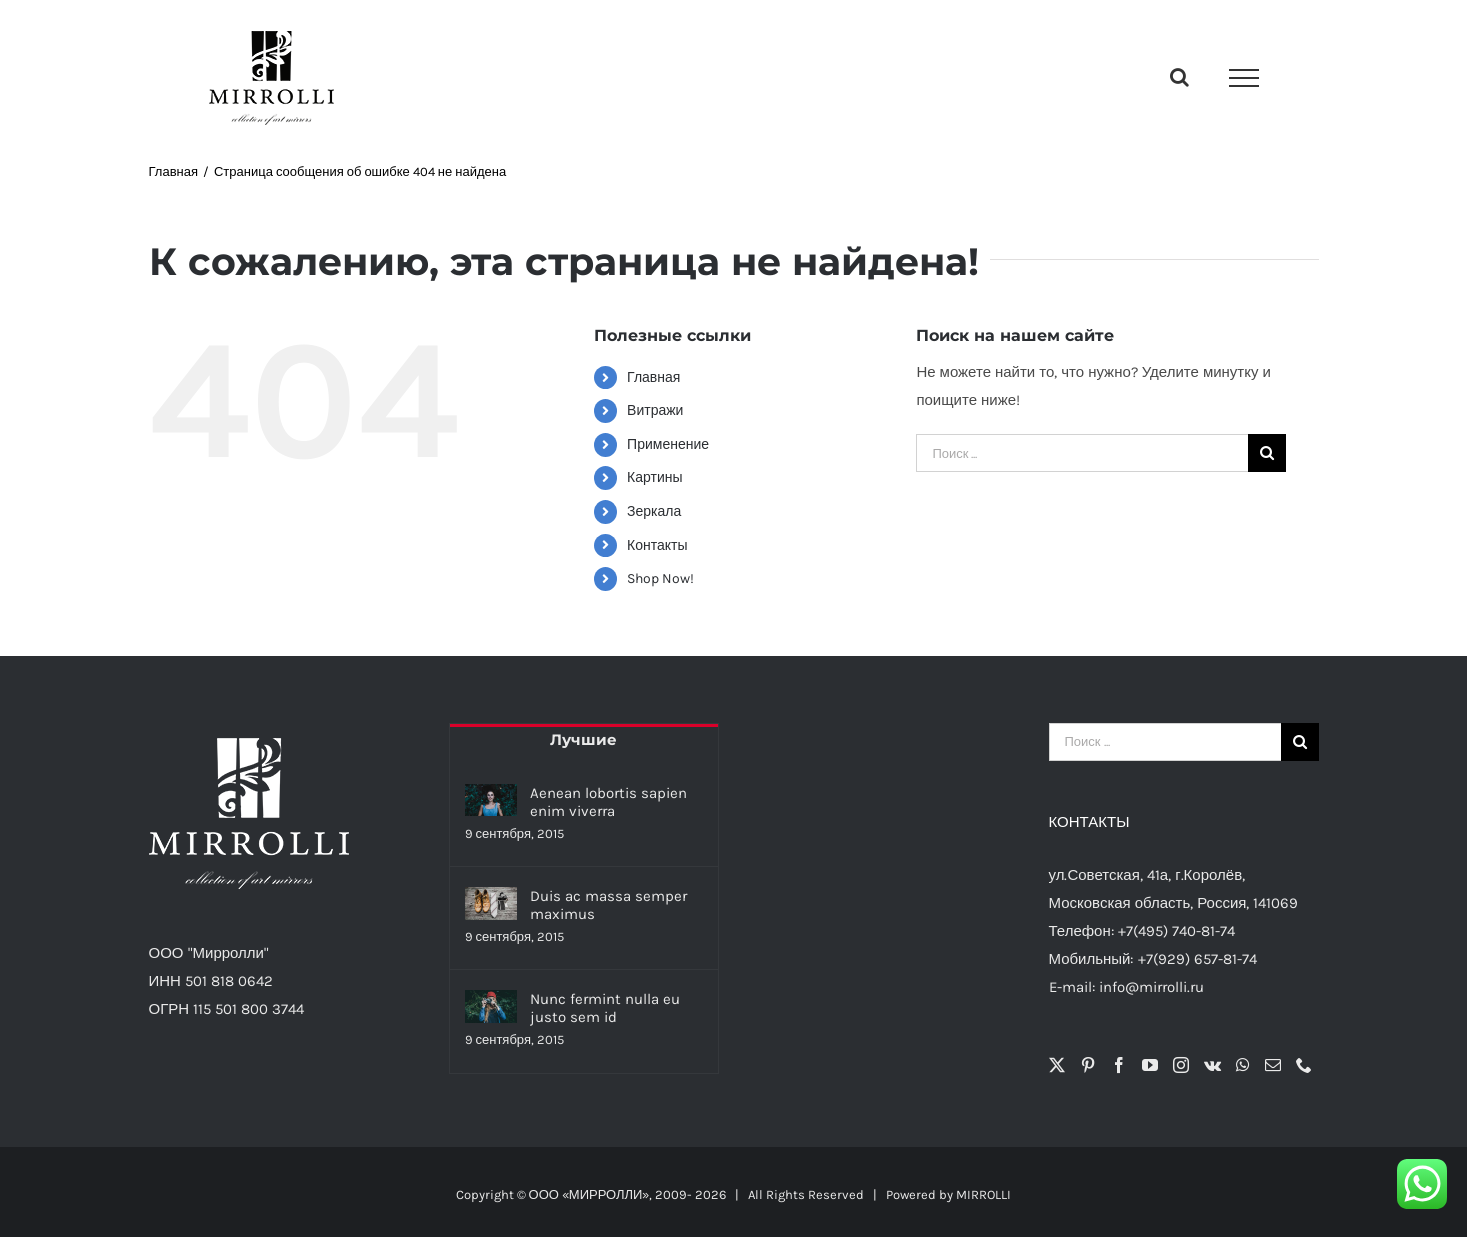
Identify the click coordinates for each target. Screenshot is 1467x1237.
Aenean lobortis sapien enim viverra (608, 802)
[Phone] (1304, 1065)
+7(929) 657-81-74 (1197, 959)
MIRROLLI (983, 1194)
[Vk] (1212, 1065)
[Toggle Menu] (1244, 78)
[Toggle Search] (1179, 77)
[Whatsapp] (1243, 1065)
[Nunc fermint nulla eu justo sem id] (491, 1006)
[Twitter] (1057, 1065)
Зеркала (654, 511)
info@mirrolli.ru (1151, 987)
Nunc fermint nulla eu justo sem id (605, 1008)
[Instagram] (1181, 1065)
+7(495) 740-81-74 (1176, 931)
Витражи (655, 410)
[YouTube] (1150, 1065)
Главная (653, 377)
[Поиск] (1267, 453)
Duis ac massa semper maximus (608, 905)
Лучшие (583, 739)
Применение (668, 444)
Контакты (657, 545)
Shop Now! (660, 578)
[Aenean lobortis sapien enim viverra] (491, 800)
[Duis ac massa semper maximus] (491, 903)
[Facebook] (1119, 1065)
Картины (654, 477)
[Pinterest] (1088, 1065)
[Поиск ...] (1082, 453)
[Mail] (1273, 1065)
